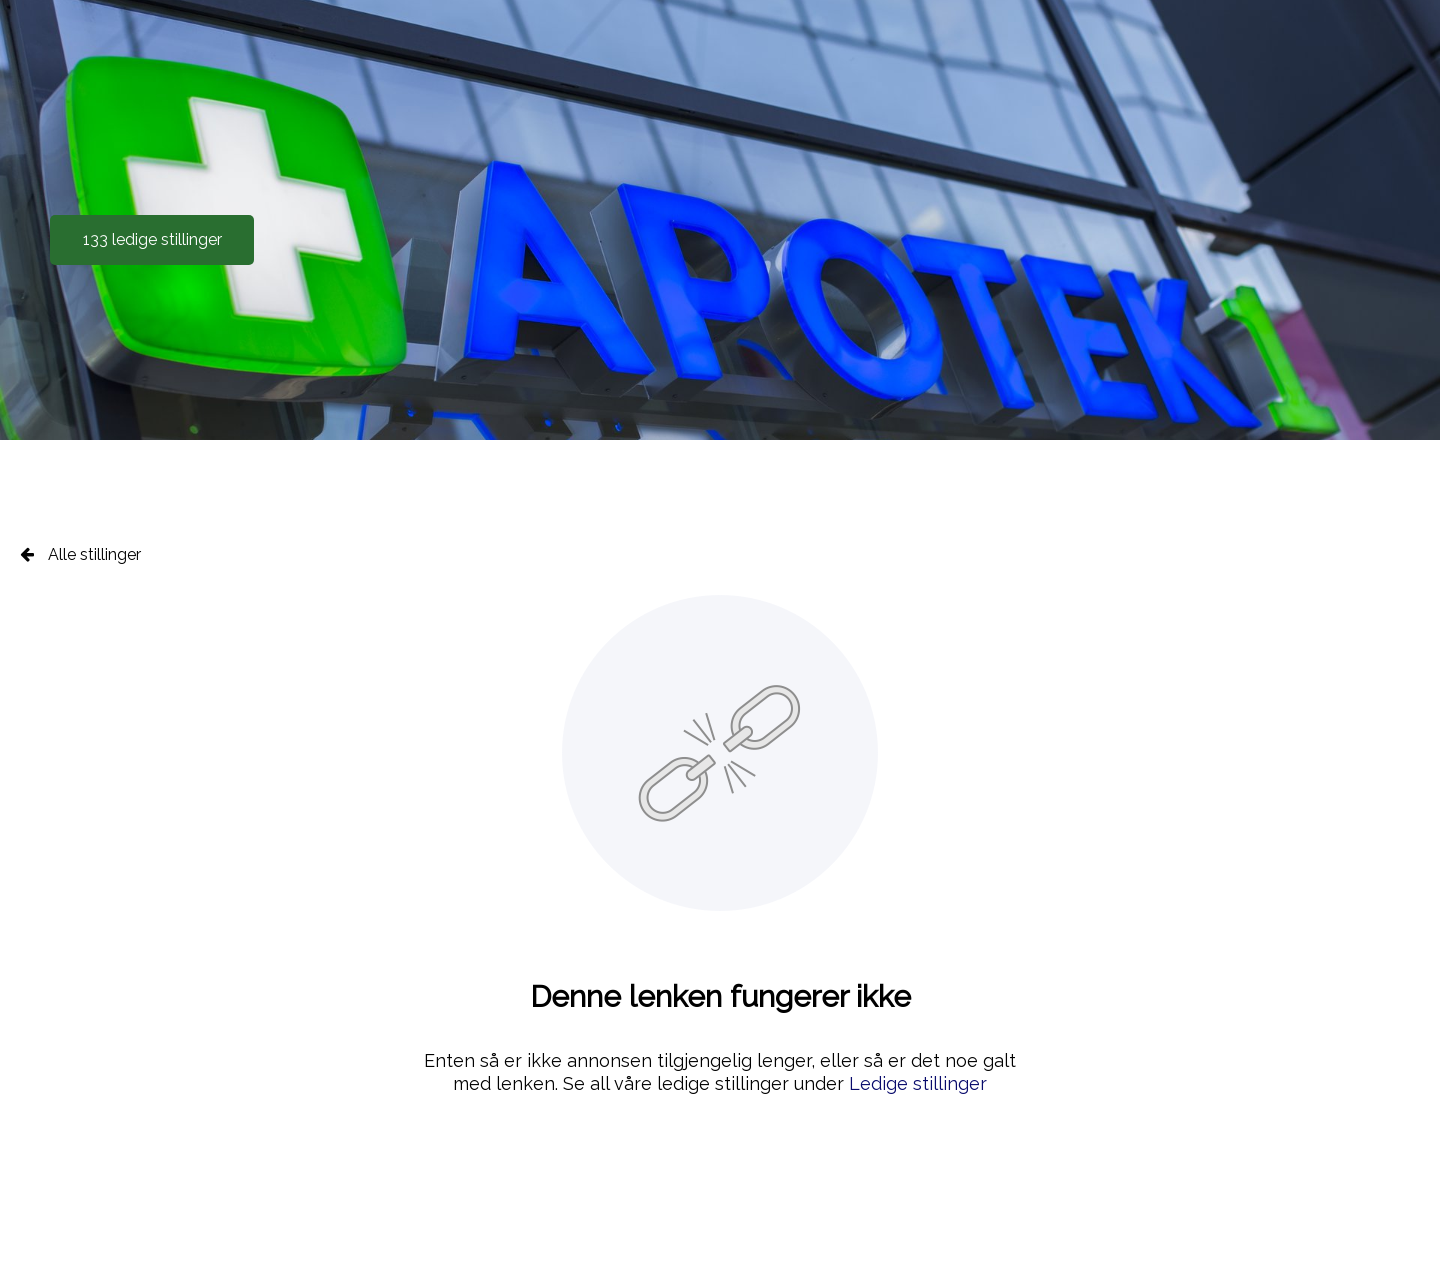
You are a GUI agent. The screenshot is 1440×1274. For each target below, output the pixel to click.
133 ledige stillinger (152, 239)
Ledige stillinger (918, 1083)
